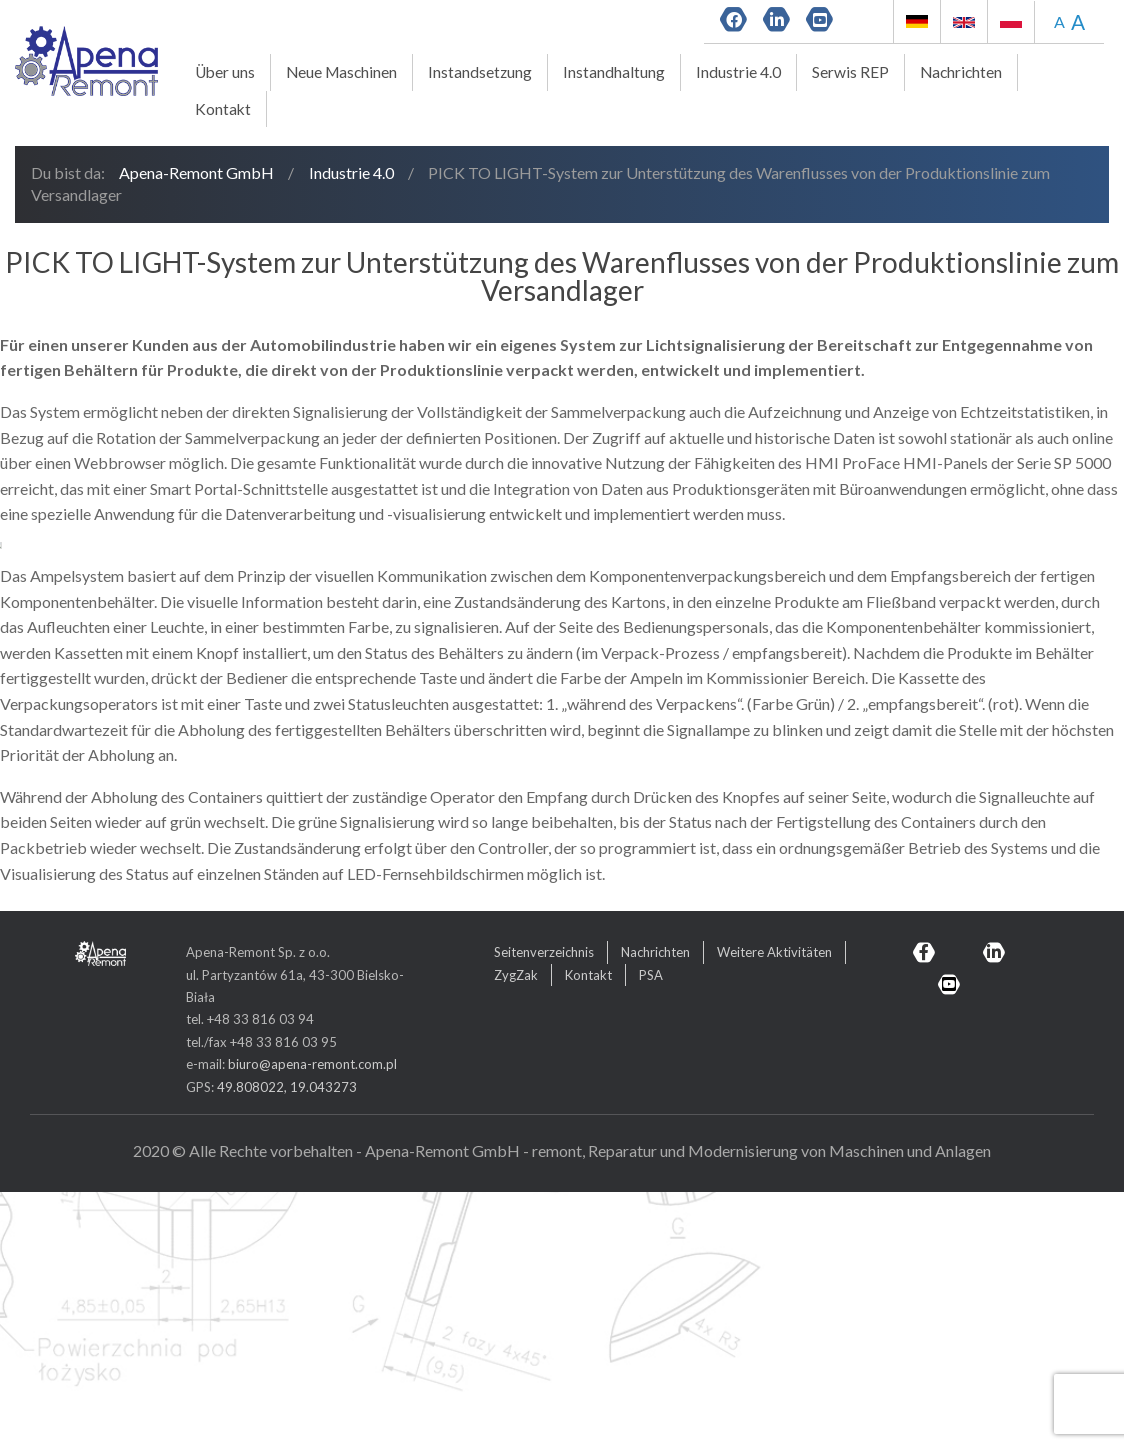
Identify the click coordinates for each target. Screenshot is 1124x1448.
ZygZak (516, 1231)
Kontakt (223, 109)
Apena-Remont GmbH (196, 172)
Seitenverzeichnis (544, 1208)
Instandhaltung (614, 72)
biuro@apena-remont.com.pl (312, 1320)
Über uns (225, 72)
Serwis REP (850, 72)
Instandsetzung (480, 72)
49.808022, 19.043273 (287, 1343)
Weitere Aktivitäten (774, 1208)
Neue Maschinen (341, 72)
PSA (651, 1231)
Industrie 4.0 (738, 72)
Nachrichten (961, 72)
